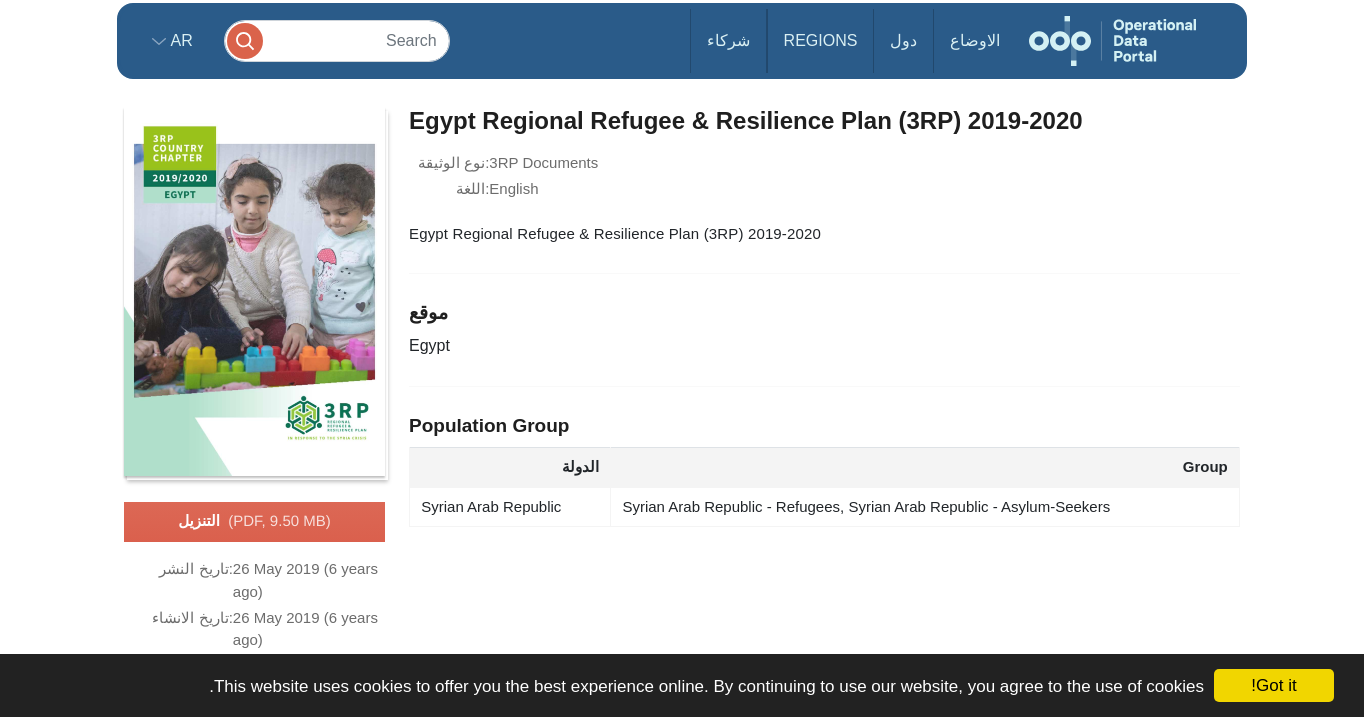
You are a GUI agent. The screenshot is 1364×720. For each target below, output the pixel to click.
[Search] (337, 40)
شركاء (728, 40)
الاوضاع (975, 40)
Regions (821, 40)
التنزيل (254, 522)
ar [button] (179, 40)
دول (903, 40)
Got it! (1273, 685)
